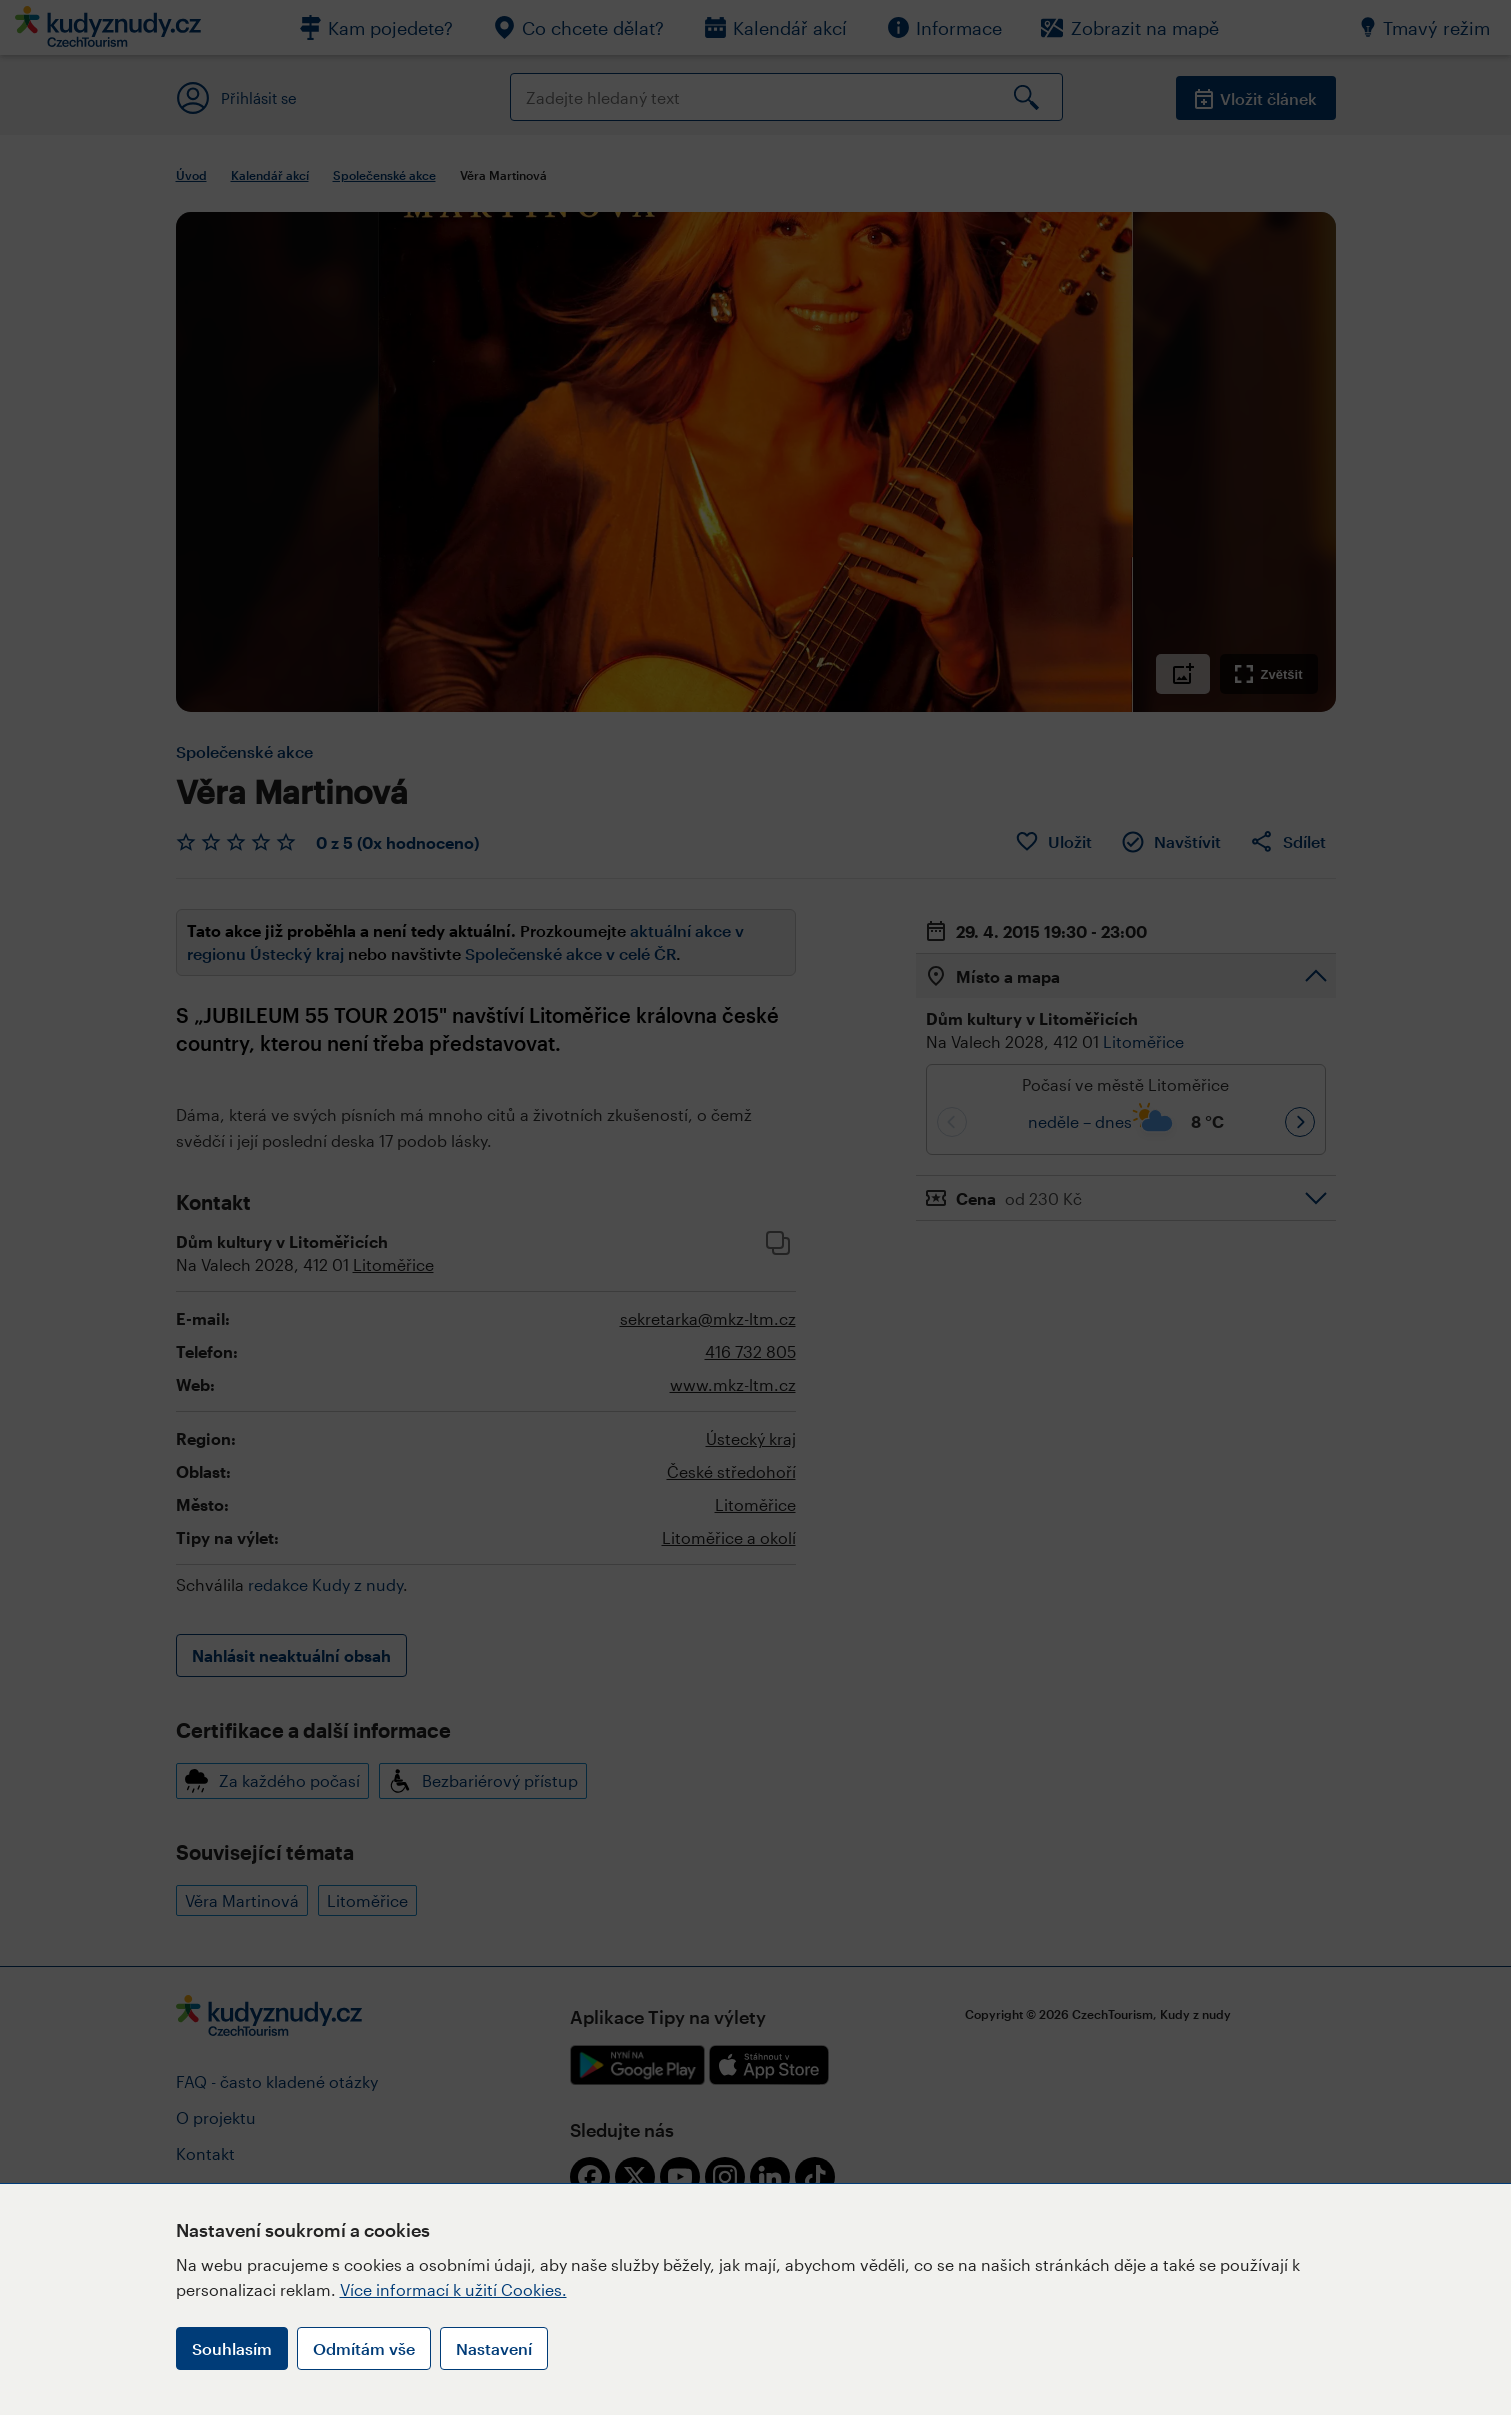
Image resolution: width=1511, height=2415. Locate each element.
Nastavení (494, 2348)
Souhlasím (232, 2348)
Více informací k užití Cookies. (453, 2289)
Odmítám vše (364, 2348)
